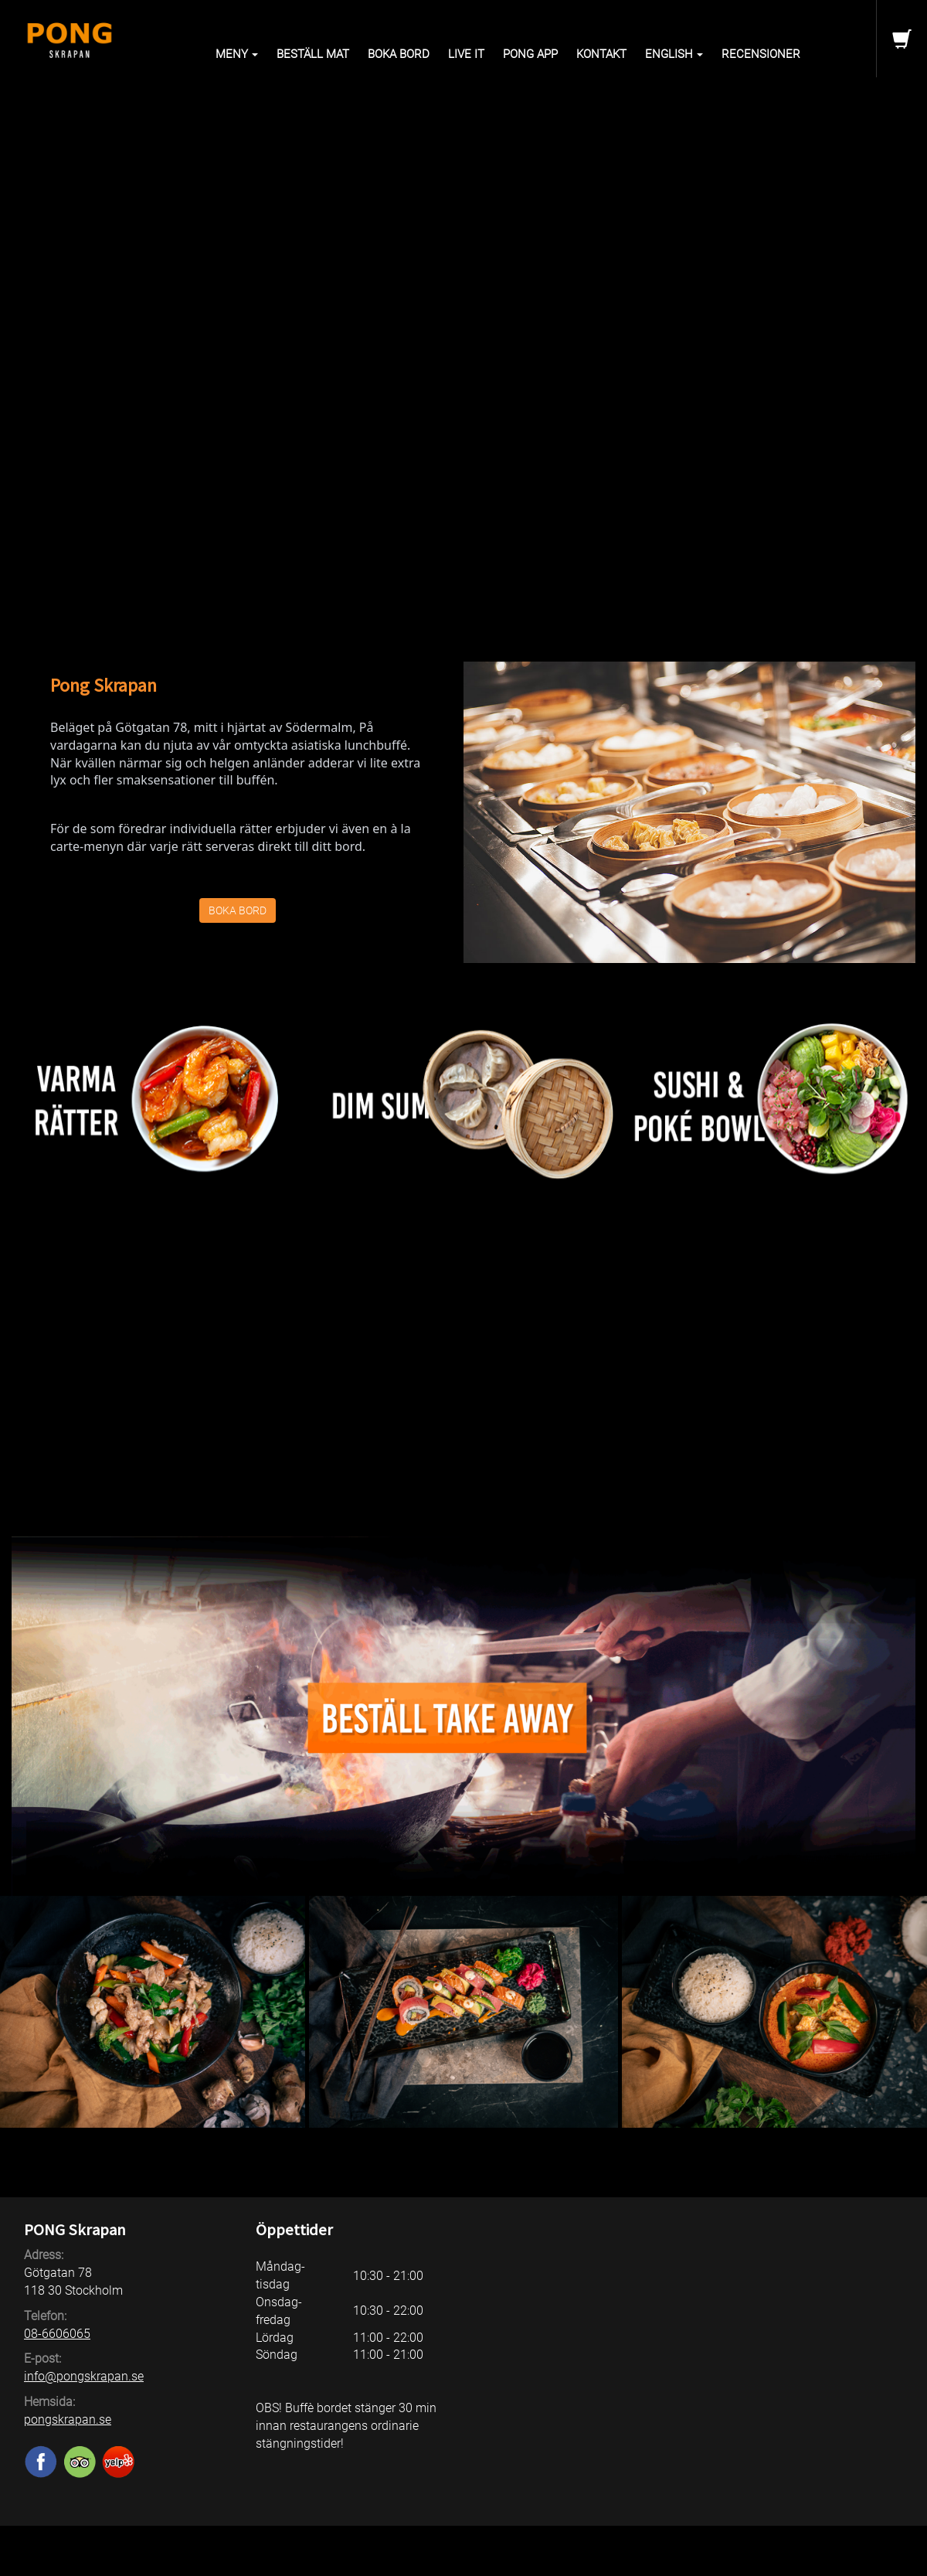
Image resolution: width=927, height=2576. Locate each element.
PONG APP (530, 54)
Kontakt (601, 54)
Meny (237, 54)
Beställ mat (313, 54)
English (674, 54)
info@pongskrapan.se (84, 2376)
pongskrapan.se (67, 2419)
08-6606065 (57, 2333)
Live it (466, 54)
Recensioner (761, 54)
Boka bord (399, 54)
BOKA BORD (238, 910)
